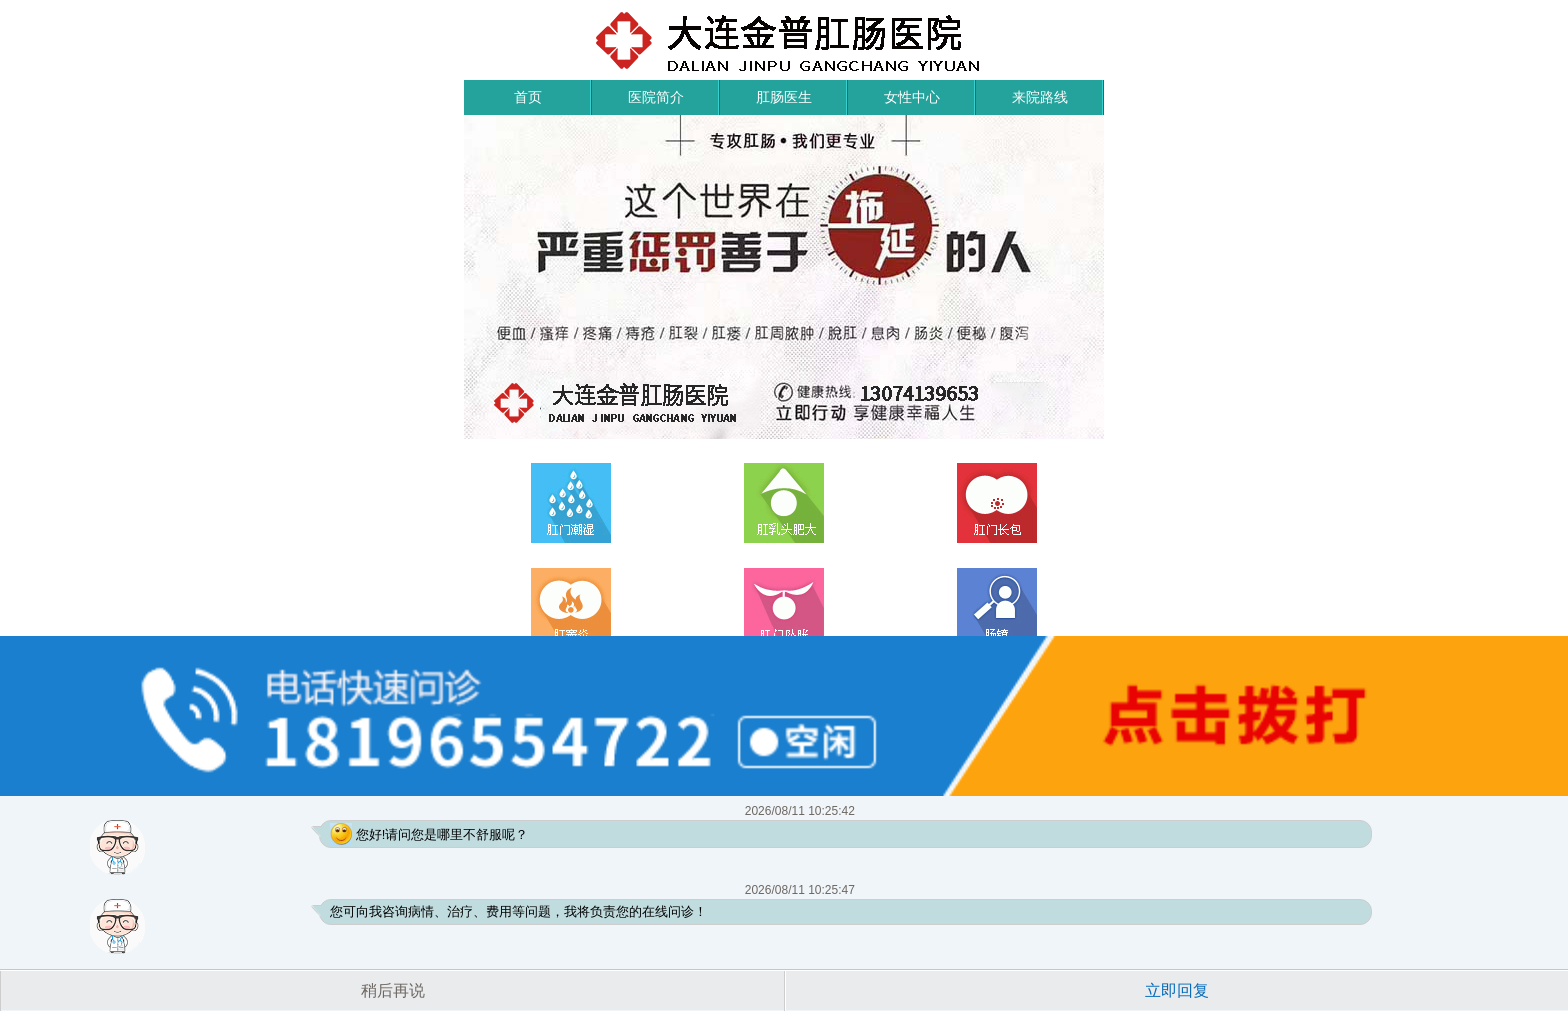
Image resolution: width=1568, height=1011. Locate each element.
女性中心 (912, 97)
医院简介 (656, 97)
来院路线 (1040, 97)
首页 (528, 97)
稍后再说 (393, 990)
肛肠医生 (784, 97)
